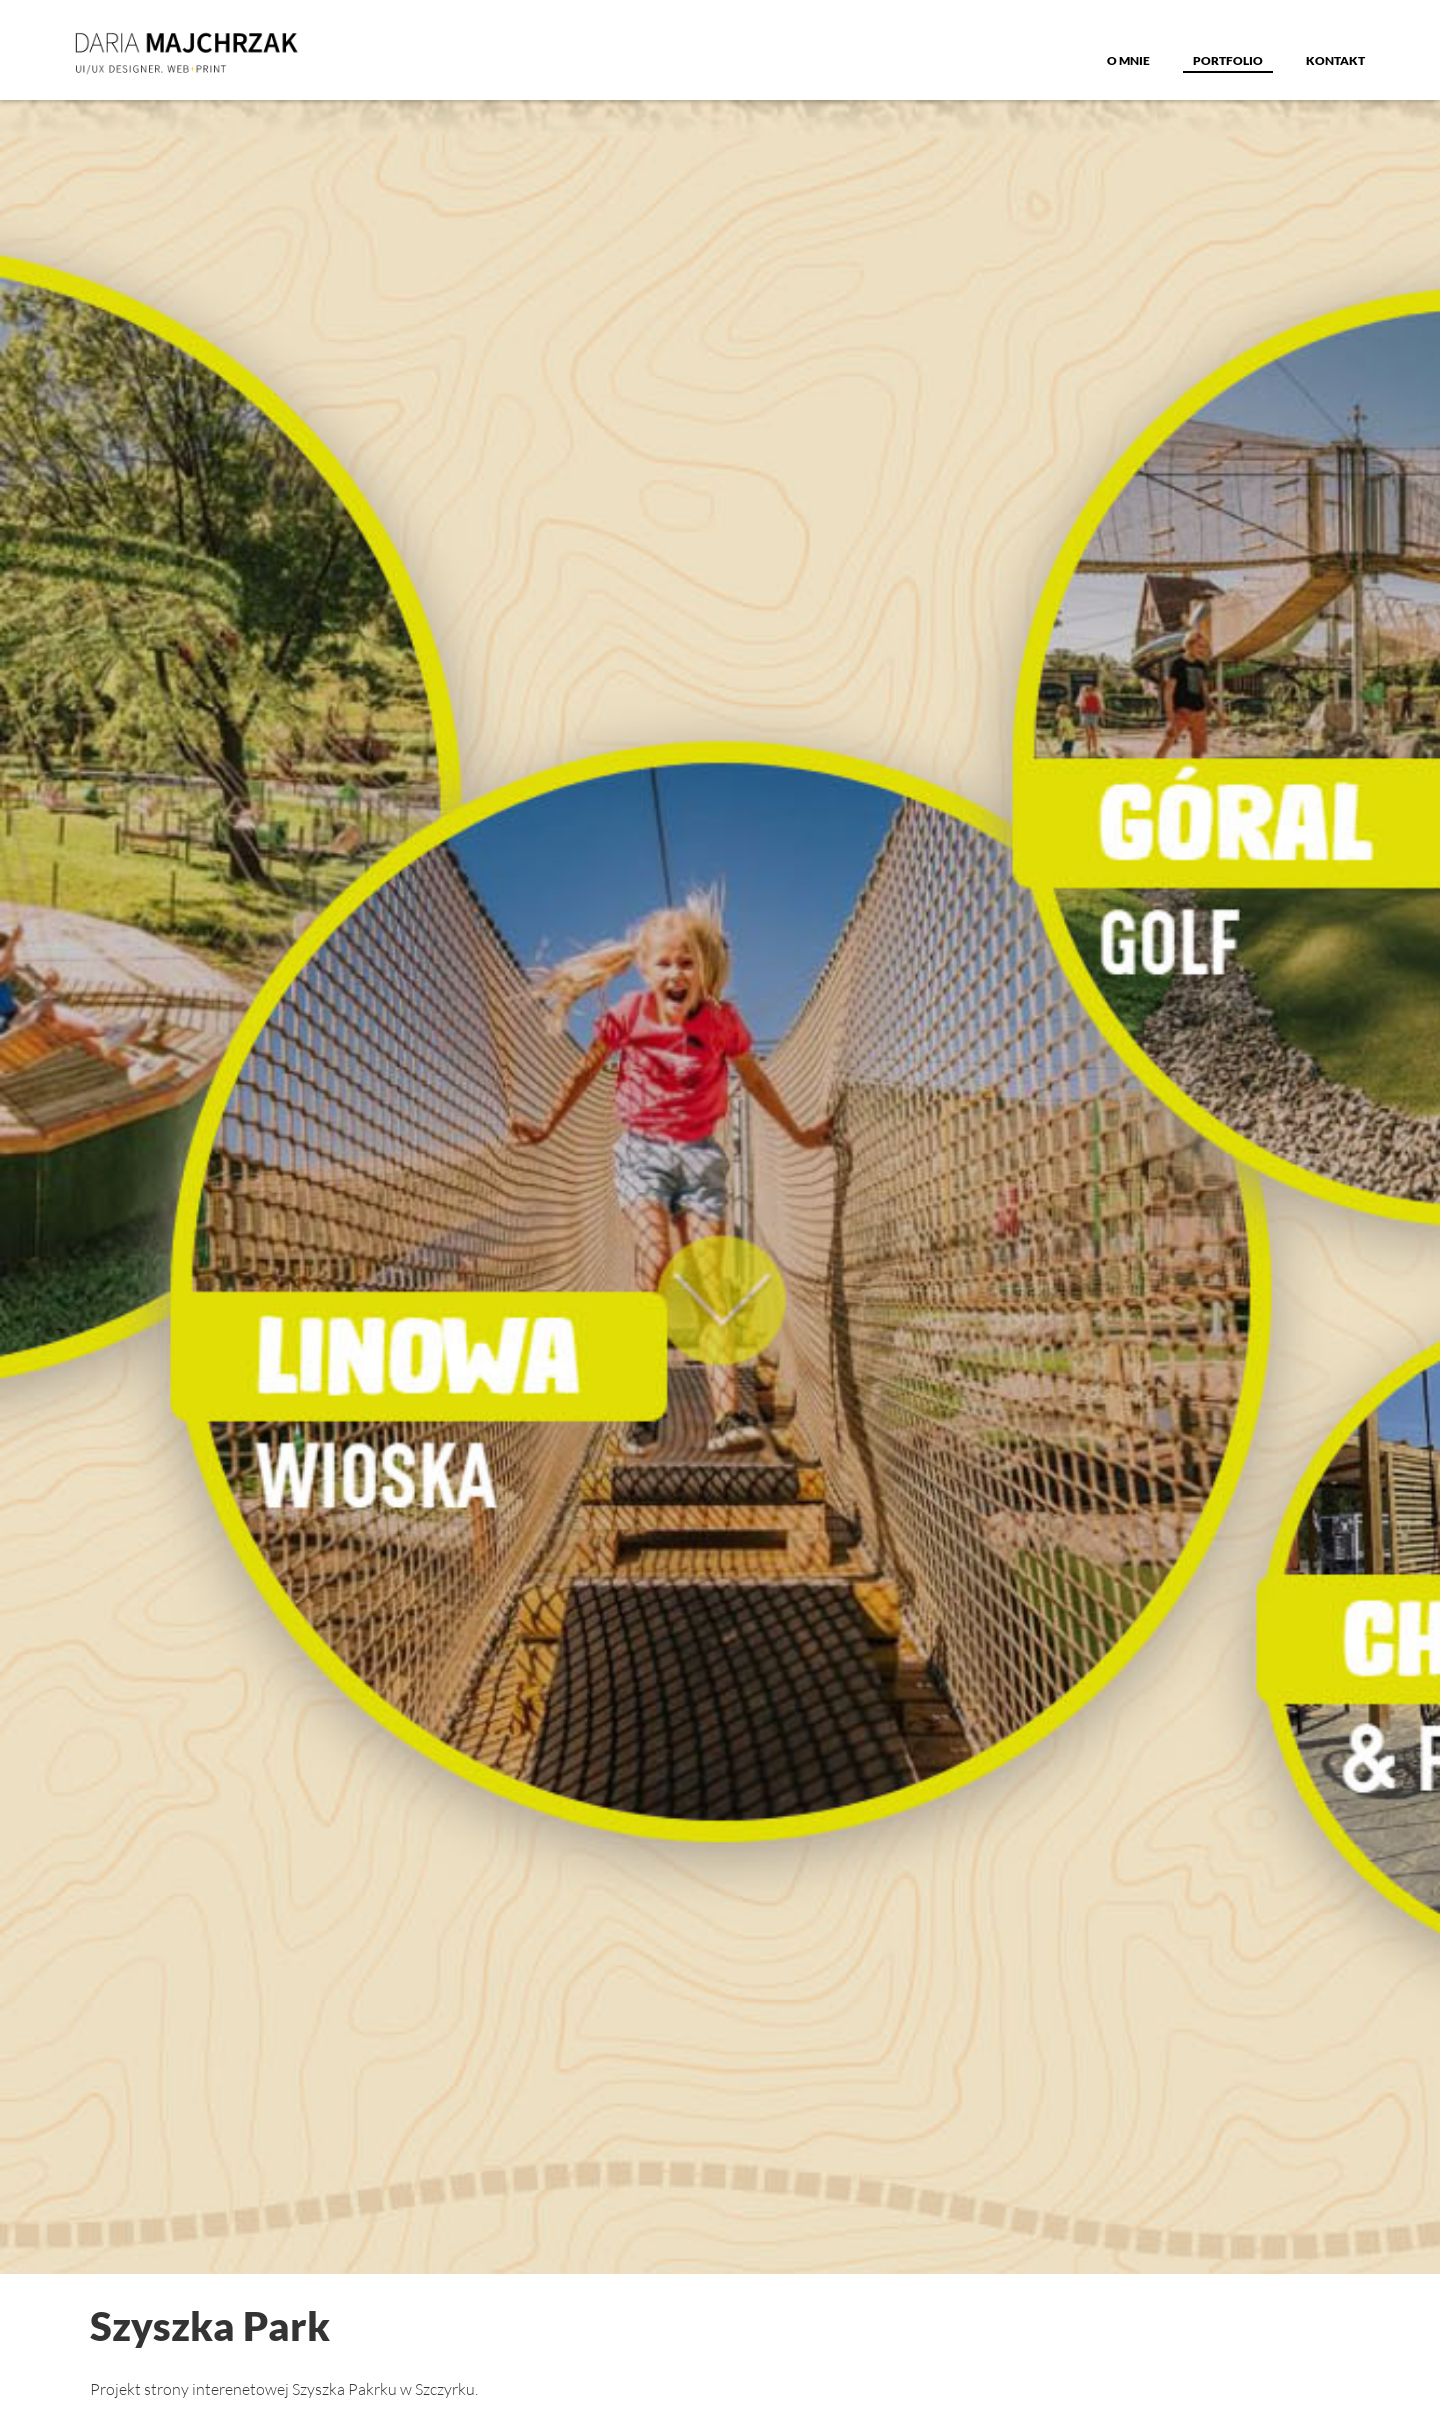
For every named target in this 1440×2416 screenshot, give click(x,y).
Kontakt (1335, 60)
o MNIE (1128, 60)
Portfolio (1228, 60)
